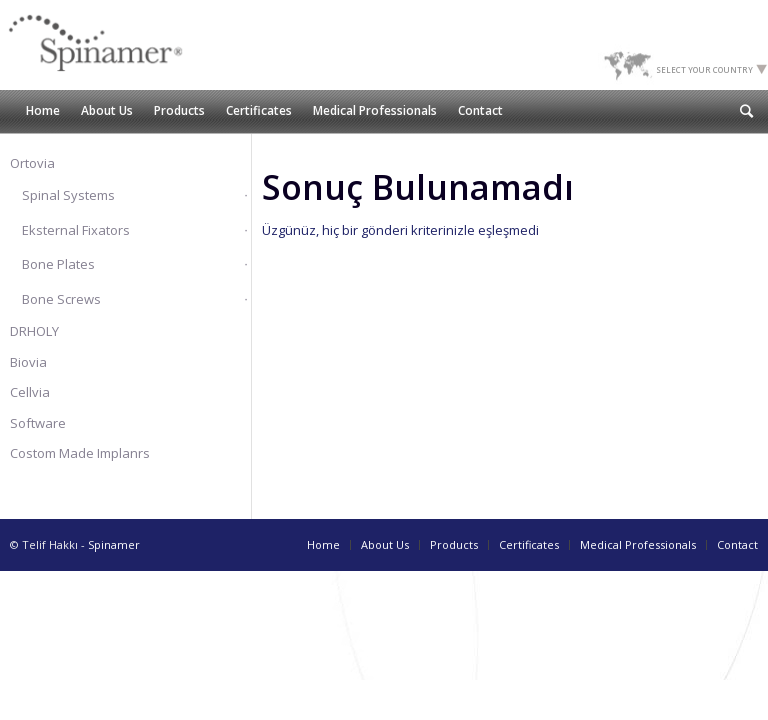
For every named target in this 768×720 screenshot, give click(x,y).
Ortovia (32, 163)
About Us (385, 544)
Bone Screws (61, 299)
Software (38, 423)
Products (454, 544)
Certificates (529, 544)
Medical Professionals (638, 544)
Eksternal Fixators (76, 230)
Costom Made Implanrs (80, 453)
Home (323, 544)
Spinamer (114, 544)
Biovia (28, 362)
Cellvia (30, 392)
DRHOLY (34, 331)
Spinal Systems (68, 195)
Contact (737, 544)
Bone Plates (58, 264)
